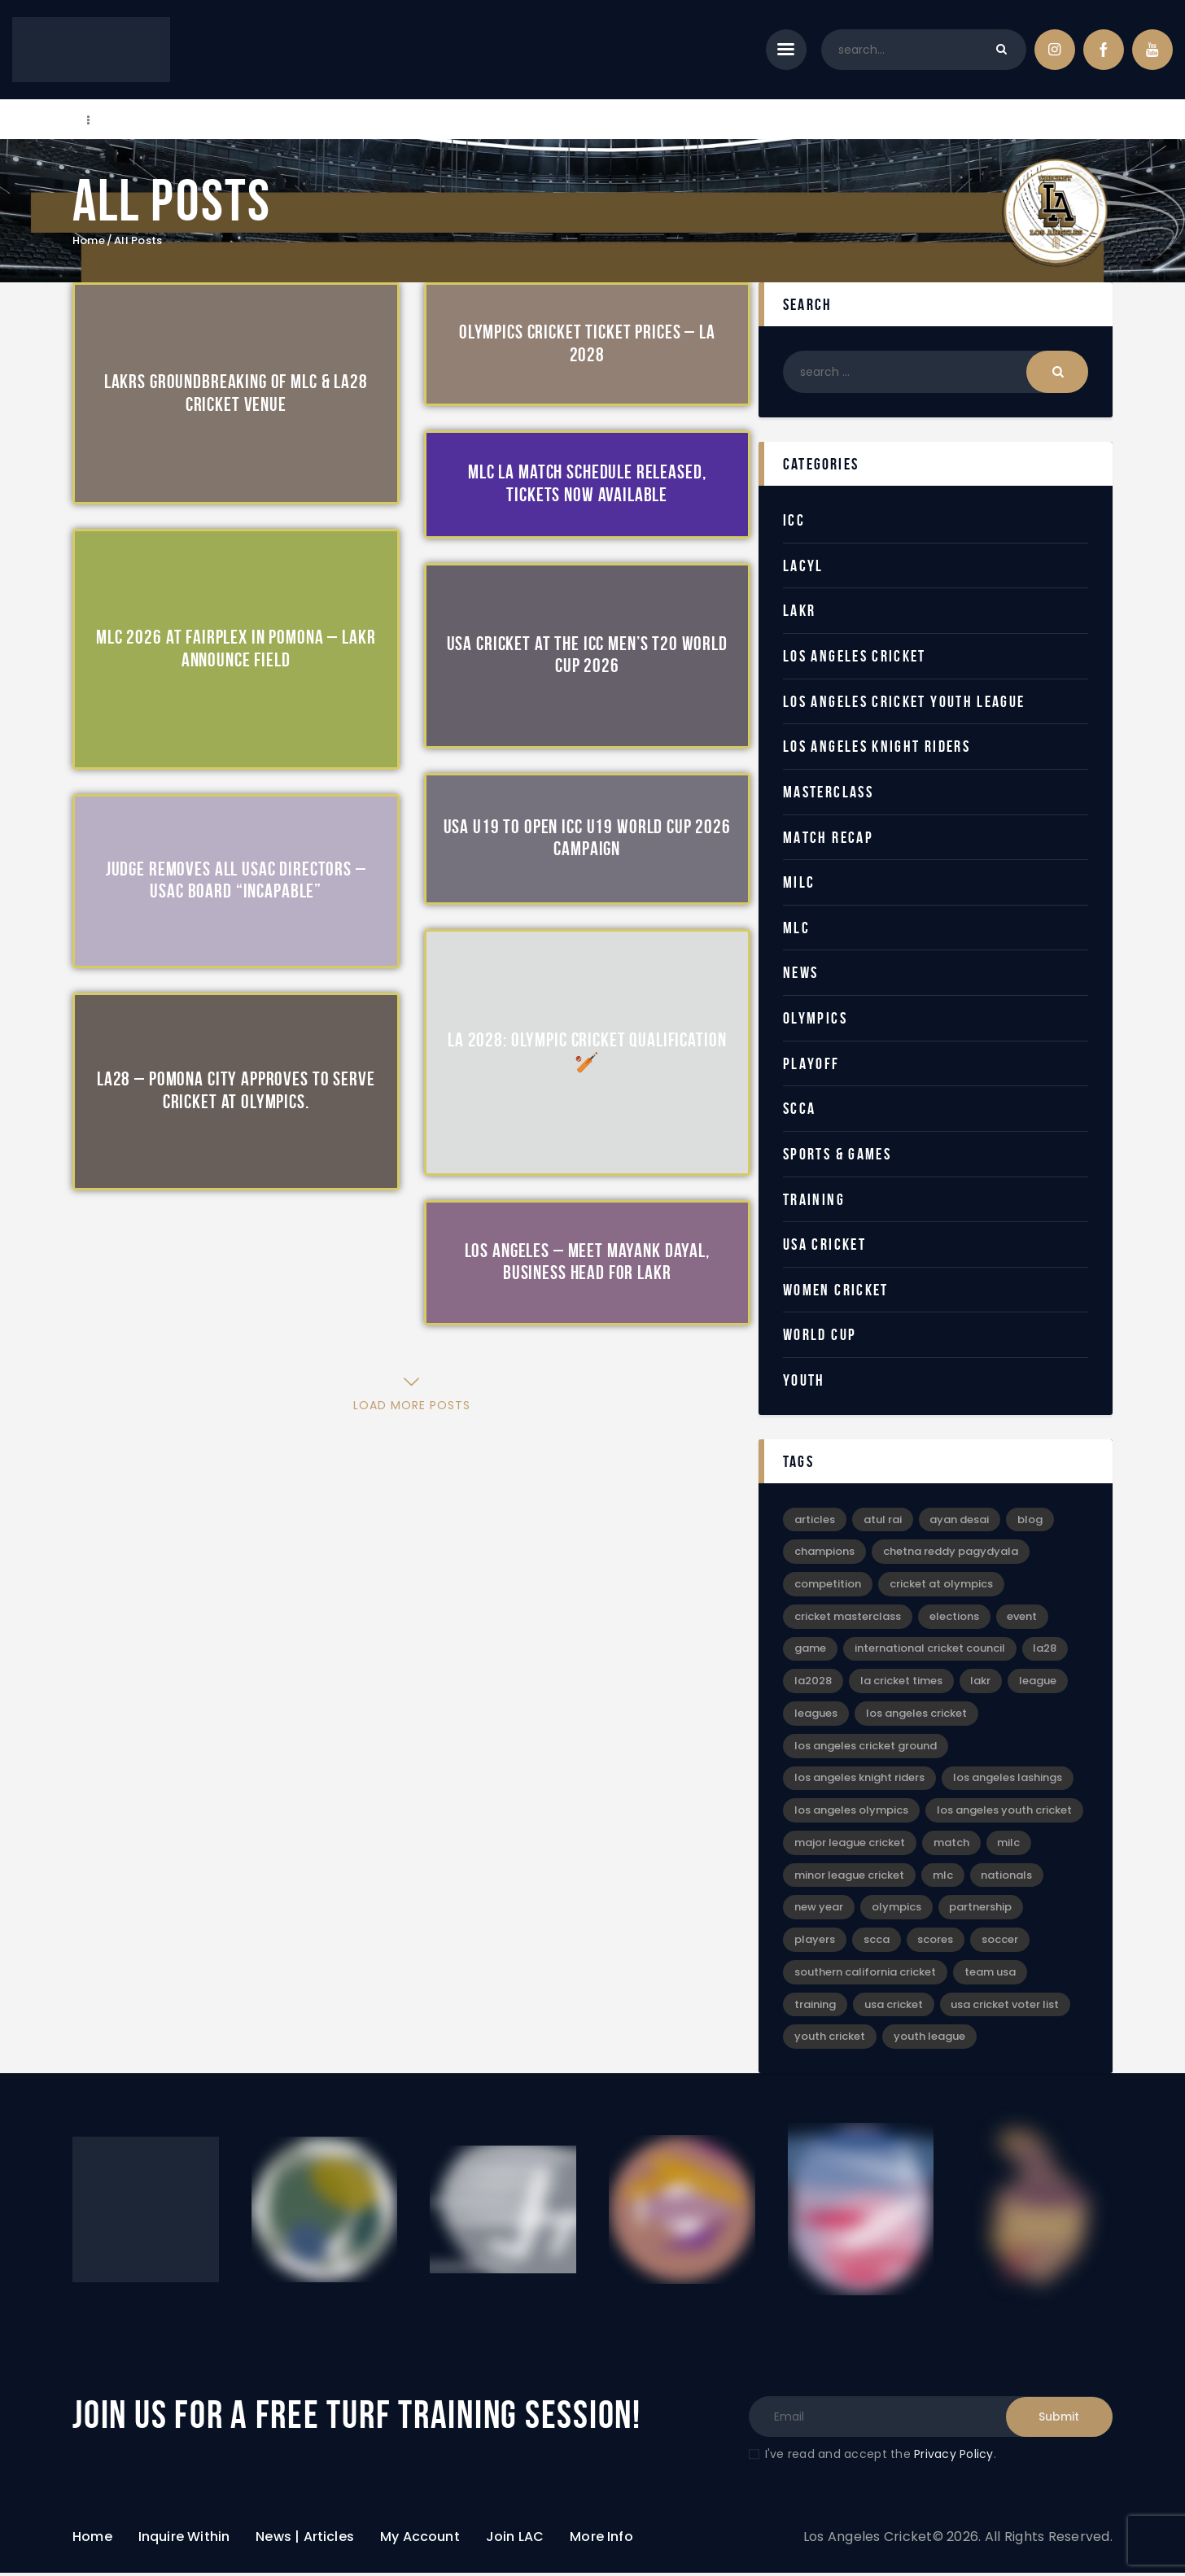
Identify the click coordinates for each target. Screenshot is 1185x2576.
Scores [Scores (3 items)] (936, 1942)
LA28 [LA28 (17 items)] (1045, 1649)
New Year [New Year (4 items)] (818, 1910)
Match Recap (828, 837)
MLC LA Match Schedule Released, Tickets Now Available (587, 484)
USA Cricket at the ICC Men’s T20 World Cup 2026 (587, 655)
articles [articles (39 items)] (814, 1519)
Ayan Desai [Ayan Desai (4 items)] (960, 1519)
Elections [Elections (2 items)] (954, 1617)
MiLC (799, 882)
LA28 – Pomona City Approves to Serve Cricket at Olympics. (236, 1091)
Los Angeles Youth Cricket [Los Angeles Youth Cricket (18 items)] (1004, 1812)
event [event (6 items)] (1023, 1617)
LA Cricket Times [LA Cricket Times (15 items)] (901, 1682)
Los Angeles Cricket (855, 656)
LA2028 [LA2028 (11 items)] (813, 1682)
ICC (794, 520)
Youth (804, 1380)
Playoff (811, 1063)
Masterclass (828, 792)
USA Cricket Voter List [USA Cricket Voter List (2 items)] (1005, 2007)
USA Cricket (824, 1244)
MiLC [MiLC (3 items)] (1009, 1845)
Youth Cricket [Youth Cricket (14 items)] (829, 2040)
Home (88, 241)
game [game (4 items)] (810, 1649)
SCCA (799, 1108)
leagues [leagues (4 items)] (815, 1714)
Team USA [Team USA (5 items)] (990, 1975)
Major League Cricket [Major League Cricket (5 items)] (849, 1845)
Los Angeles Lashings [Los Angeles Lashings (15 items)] (1007, 1780)
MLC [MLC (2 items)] (943, 1877)
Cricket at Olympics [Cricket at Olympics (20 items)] (941, 1584)
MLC (796, 928)
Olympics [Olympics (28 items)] (896, 1910)
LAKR (799, 610)
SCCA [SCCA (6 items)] (877, 1942)
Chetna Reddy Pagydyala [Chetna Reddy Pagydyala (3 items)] (950, 1552)
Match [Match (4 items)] (951, 1845)
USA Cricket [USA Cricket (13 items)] (893, 2007)
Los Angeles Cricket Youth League (904, 701)
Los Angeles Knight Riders (877, 746)
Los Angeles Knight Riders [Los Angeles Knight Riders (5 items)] (859, 1780)
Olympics (815, 1018)
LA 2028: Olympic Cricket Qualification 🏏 (587, 1051)
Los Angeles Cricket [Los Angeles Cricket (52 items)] (916, 1714)
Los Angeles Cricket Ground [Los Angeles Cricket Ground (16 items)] (865, 1747)
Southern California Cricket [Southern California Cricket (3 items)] (865, 1975)
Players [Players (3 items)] (814, 1942)
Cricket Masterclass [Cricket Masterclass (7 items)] (847, 1617)
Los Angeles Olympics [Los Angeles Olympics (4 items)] (851, 1812)
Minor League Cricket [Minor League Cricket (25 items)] (849, 1877)
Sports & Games (837, 1154)
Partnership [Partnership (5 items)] (981, 1910)
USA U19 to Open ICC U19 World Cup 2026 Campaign (587, 838)
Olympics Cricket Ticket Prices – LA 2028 (587, 344)
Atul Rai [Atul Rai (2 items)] (883, 1519)
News (801, 972)
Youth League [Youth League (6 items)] (929, 2040)
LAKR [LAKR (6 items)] (981, 1682)
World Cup (820, 1334)
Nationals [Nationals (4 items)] (1007, 1877)
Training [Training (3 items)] (815, 2007)
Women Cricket (836, 1290)
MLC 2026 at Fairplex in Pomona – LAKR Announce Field (235, 649)
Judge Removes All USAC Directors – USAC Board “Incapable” (236, 880)
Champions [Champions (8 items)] (824, 1552)
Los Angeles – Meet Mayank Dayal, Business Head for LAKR (587, 1262)
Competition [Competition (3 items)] (827, 1584)
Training (814, 1199)
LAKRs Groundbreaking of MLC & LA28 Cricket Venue (236, 393)
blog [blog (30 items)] (1030, 1519)
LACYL (803, 565)
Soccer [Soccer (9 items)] (1000, 1942)
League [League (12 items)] (1038, 1682)
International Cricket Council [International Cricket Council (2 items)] (930, 1649)
